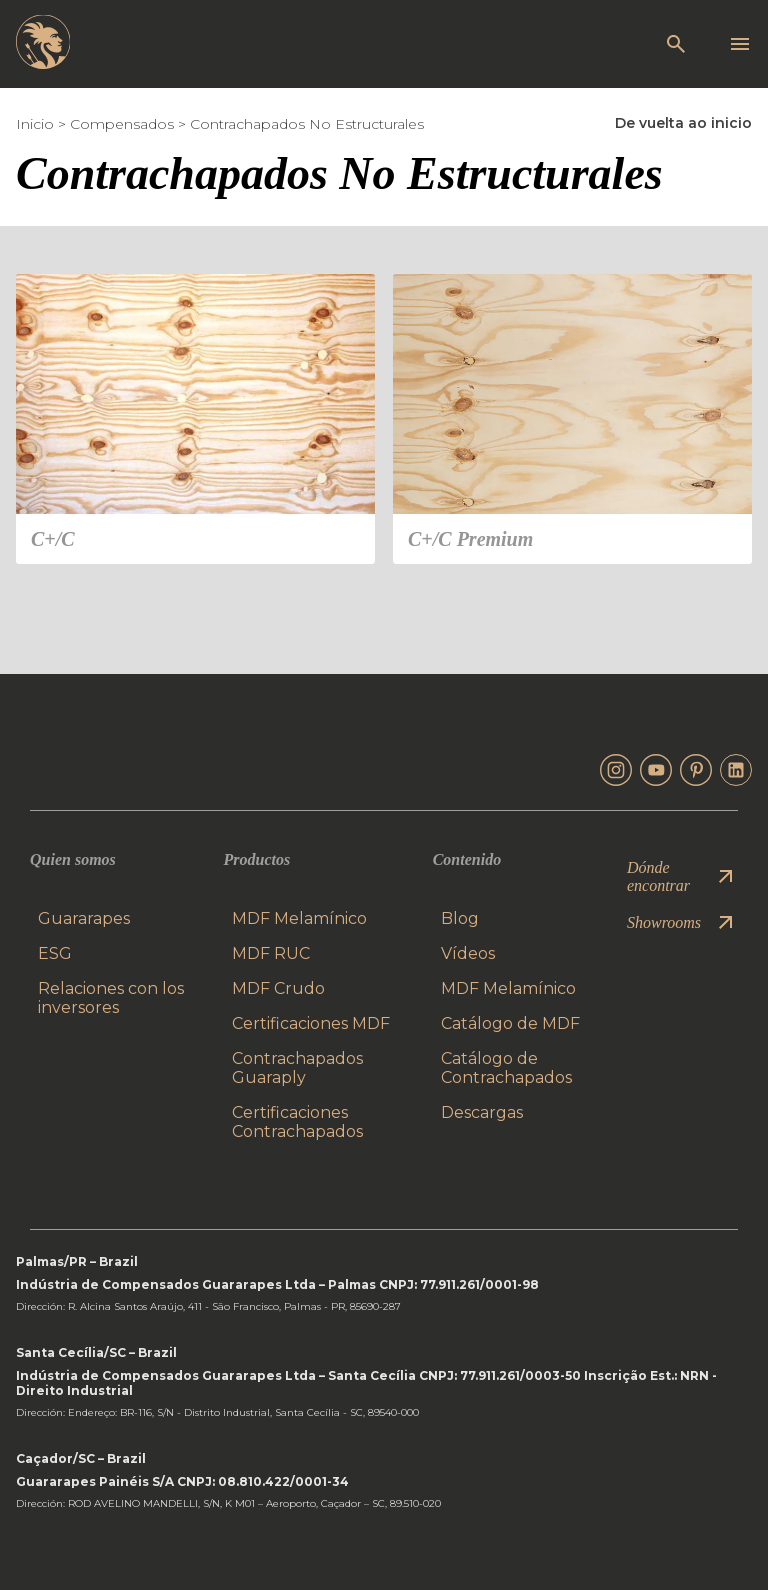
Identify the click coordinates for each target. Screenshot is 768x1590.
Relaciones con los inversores (111, 998)
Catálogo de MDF (510, 1023)
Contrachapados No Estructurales (307, 124)
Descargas (482, 1112)
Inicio (35, 124)
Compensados (122, 124)
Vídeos (468, 953)
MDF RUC (271, 953)
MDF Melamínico (299, 918)
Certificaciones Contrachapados (297, 1122)
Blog (460, 918)
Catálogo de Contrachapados (506, 1068)
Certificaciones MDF (311, 1023)
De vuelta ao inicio (683, 123)
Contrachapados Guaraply (297, 1068)
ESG (55, 953)
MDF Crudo (278, 988)
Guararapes (84, 918)
